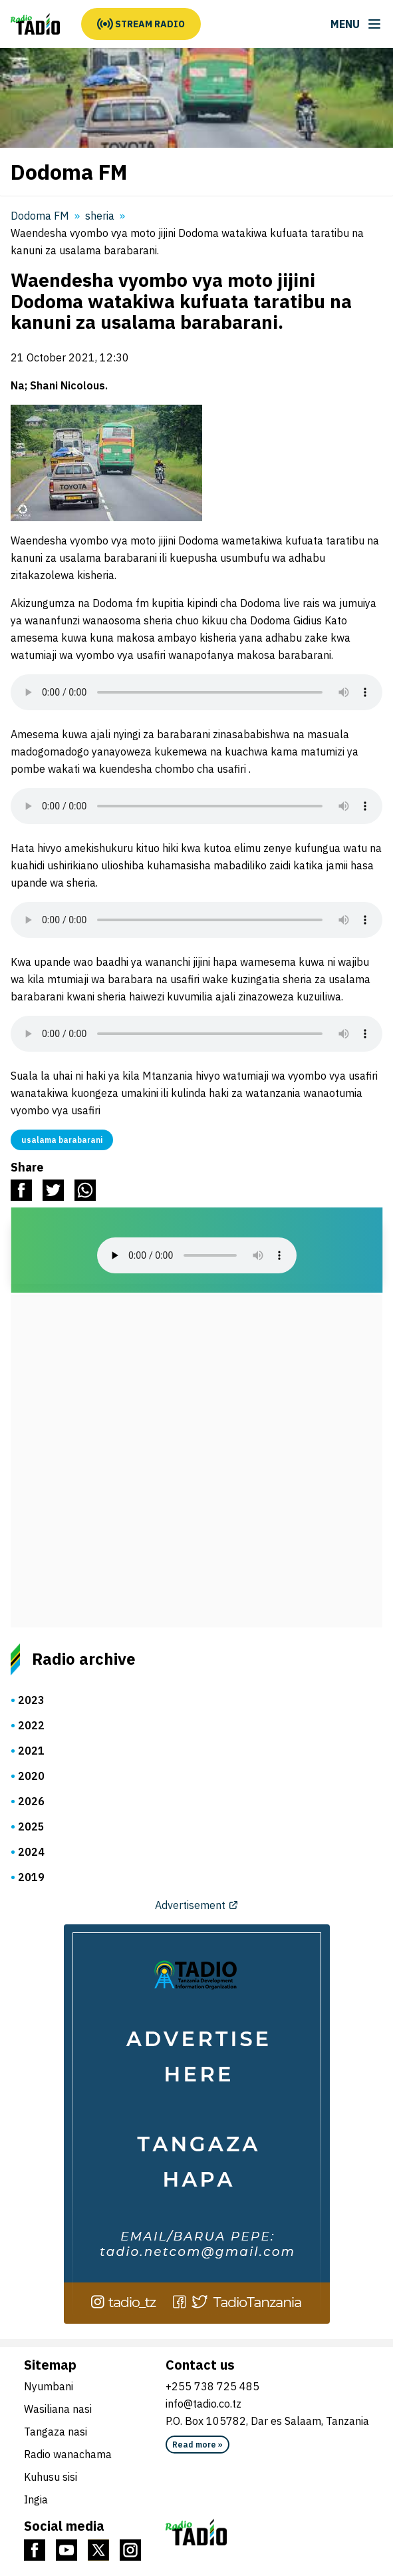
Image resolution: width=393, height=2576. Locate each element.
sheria (99, 215)
